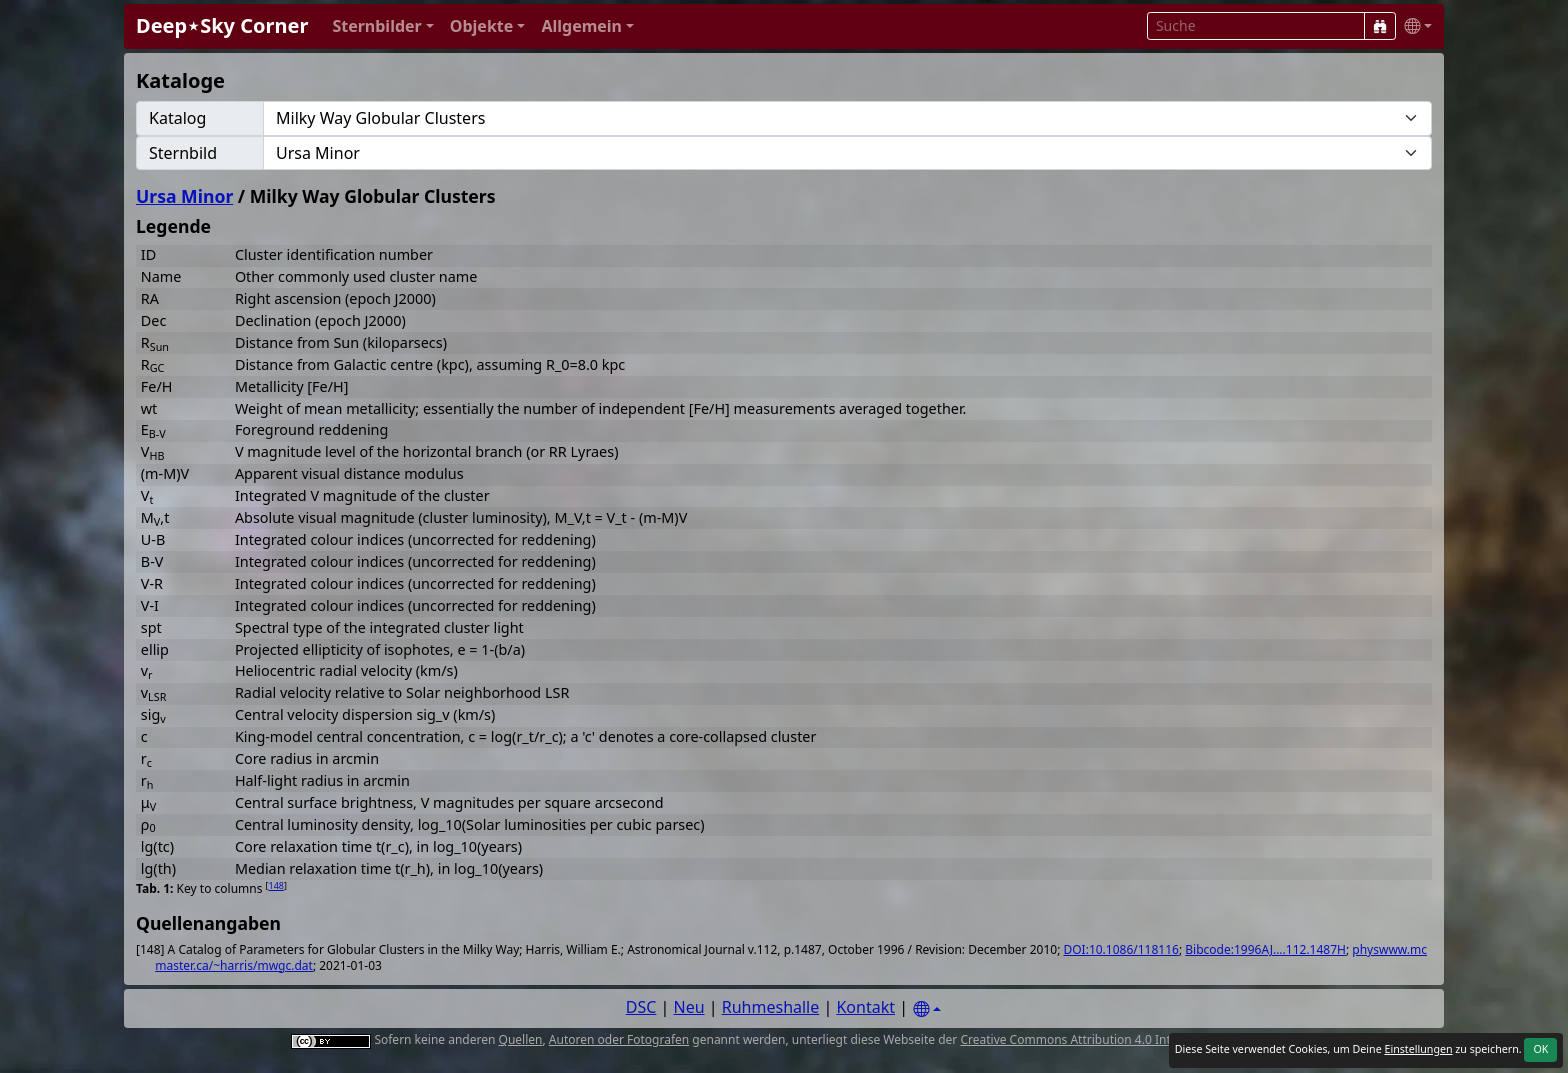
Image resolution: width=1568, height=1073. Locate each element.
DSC (641, 1007)
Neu (689, 1007)
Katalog (177, 118)
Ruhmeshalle (771, 1007)
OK (1540, 1049)
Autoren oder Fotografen (619, 1039)
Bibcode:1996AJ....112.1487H (1265, 949)
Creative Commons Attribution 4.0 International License (1116, 1039)
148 (276, 885)
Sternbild (183, 153)
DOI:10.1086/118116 (1120, 949)
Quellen (521, 1039)
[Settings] (927, 1009)
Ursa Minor (184, 196)
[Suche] (1380, 26)
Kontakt (865, 1007)
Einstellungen (1418, 1049)
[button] (382, 26)
